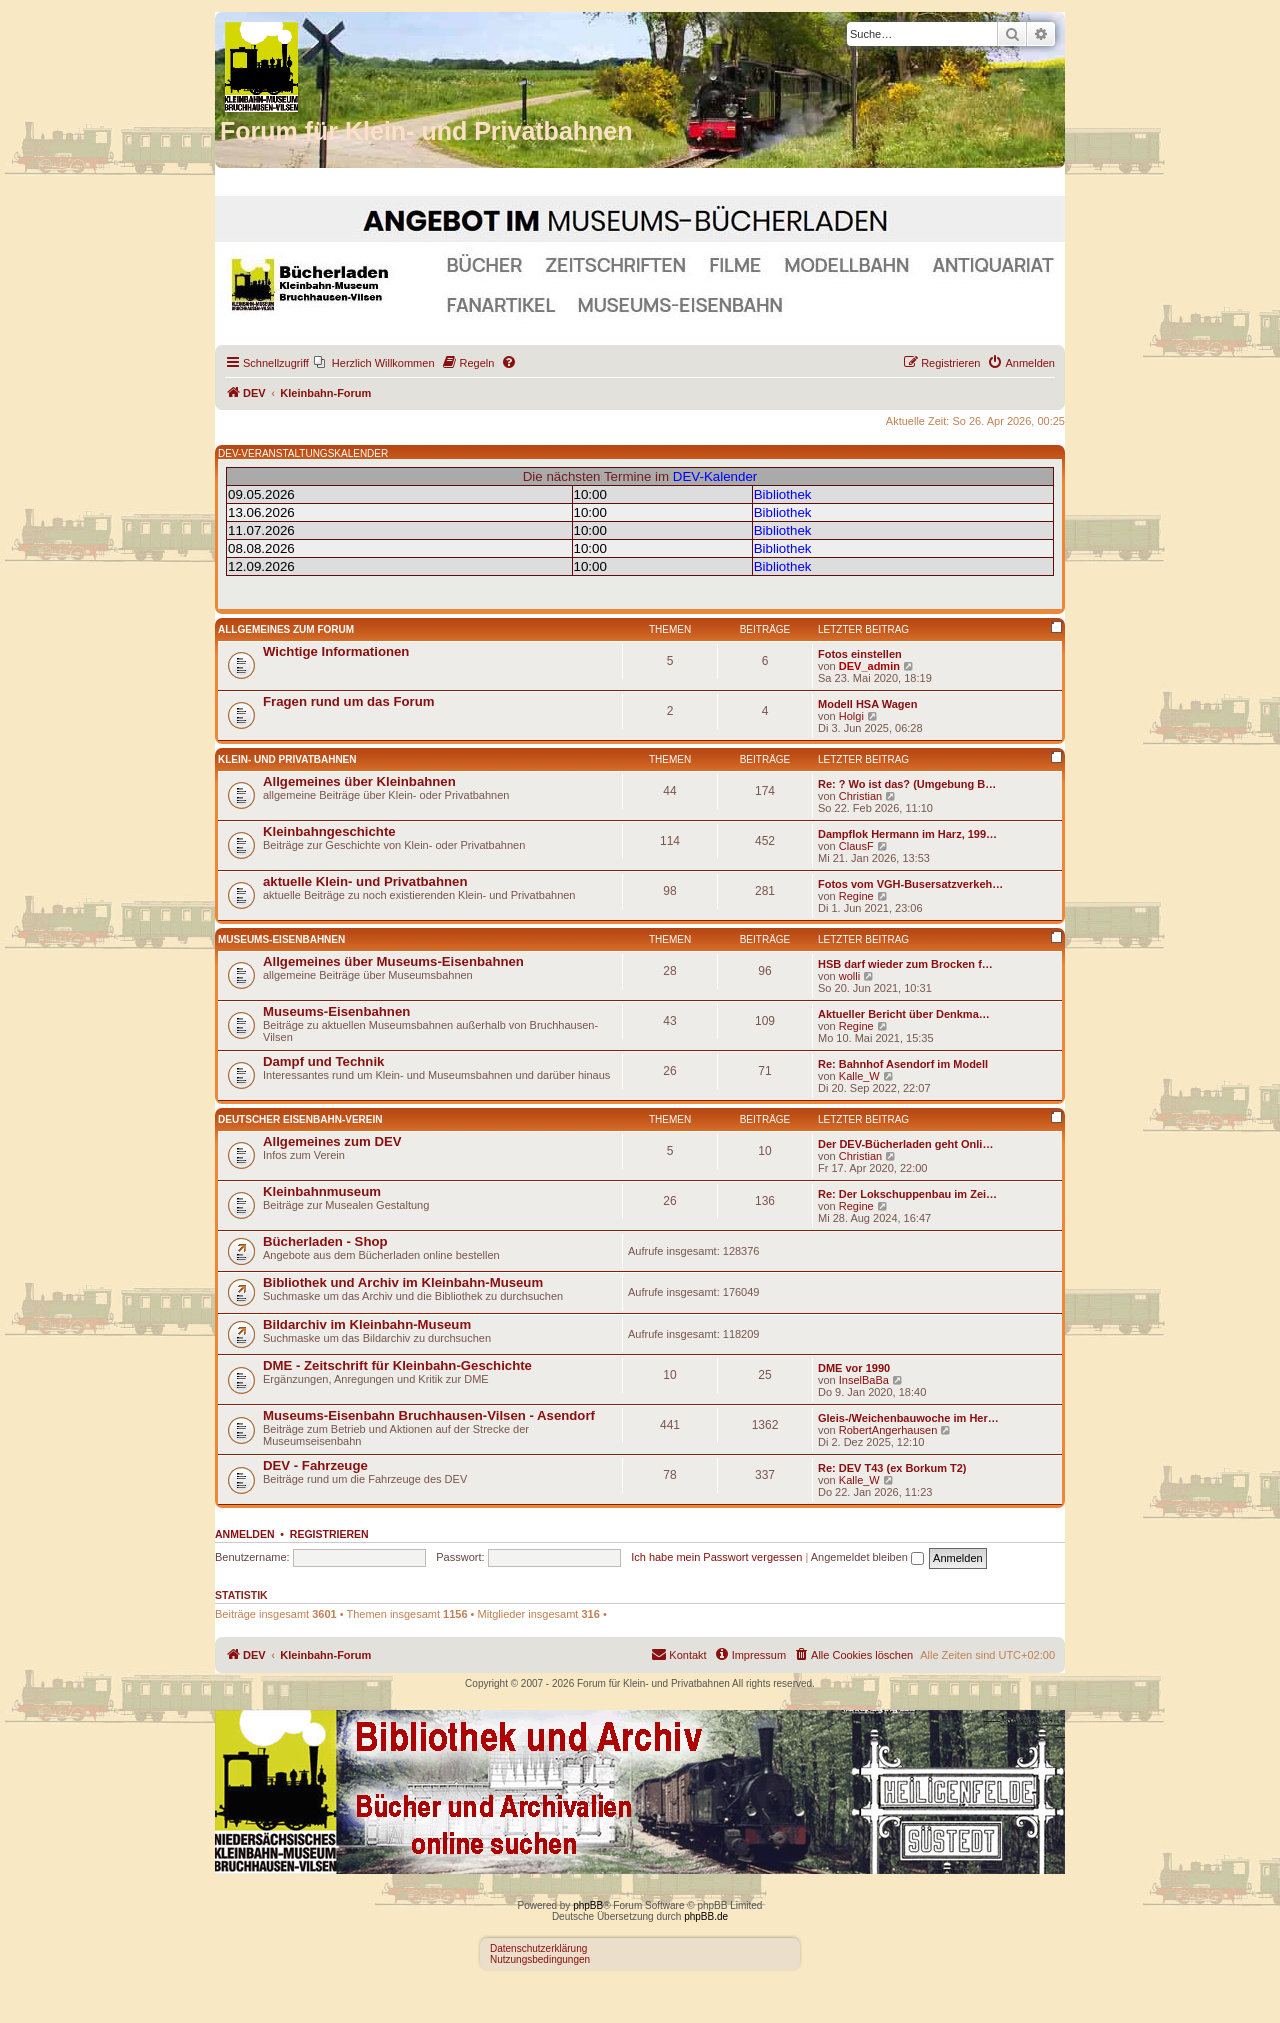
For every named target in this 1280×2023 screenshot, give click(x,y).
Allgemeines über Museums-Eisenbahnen (393, 961)
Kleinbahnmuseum (322, 1191)
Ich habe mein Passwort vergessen (716, 1557)
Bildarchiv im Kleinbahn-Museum (367, 1324)
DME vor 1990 (854, 1368)
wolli (849, 976)
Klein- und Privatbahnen (287, 759)
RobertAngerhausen (888, 1430)
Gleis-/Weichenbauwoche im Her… (908, 1418)
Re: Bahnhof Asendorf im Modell (903, 1064)
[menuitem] (374, 363)
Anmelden (245, 1534)
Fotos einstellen (860, 654)
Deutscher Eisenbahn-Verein (300, 1119)
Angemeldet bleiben (867, 1557)
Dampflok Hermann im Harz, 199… (907, 834)
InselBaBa (864, 1380)
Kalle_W (859, 1076)
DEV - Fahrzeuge (315, 1465)
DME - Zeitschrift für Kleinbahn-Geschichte (397, 1365)
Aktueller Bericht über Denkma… (904, 1014)
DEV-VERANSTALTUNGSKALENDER (303, 453)
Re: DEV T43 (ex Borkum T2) (892, 1468)
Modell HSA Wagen (867, 704)
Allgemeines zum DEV (332, 1141)
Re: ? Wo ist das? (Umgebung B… (907, 784)
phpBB (588, 1905)
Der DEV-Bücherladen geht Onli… (905, 1144)
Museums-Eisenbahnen (281, 939)
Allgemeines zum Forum (286, 629)
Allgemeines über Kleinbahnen (359, 781)
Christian (860, 796)
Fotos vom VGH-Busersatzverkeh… (910, 884)
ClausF (856, 846)
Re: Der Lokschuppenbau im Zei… (907, 1194)
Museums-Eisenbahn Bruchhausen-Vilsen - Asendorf (429, 1415)
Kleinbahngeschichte (329, 831)
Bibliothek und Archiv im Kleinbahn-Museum (403, 1282)
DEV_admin (869, 666)
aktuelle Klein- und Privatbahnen (365, 881)
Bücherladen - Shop (325, 1241)
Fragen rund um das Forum (348, 701)
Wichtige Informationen (336, 651)
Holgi (851, 716)
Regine (856, 896)
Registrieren (329, 1534)
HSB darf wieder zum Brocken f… (905, 964)
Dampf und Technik (323, 1061)
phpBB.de (706, 1916)
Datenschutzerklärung (538, 1948)
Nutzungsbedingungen (540, 1959)
